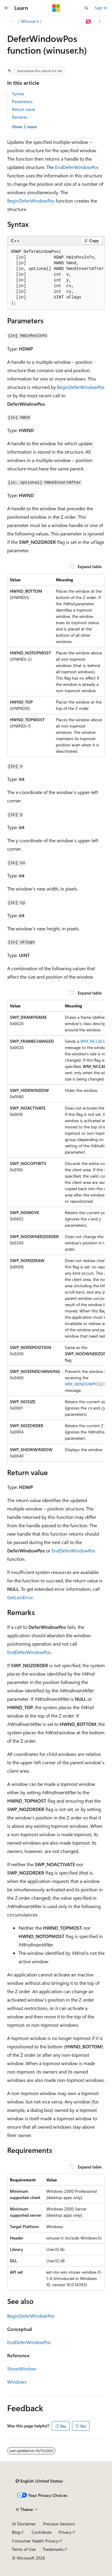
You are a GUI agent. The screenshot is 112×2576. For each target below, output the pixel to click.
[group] (56, 277)
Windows (17, 2382)
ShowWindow (21, 2368)
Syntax (18, 93)
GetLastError (20, 1597)
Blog (16, 2532)
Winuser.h (30, 21)
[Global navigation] (6, 8)
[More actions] (99, 21)
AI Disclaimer (24, 2524)
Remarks (19, 117)
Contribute (41, 2532)
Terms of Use (24, 2549)
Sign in (101, 7)
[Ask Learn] (88, 21)
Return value (23, 109)
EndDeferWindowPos (77, 167)
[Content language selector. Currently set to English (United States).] (39, 2481)
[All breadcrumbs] (12, 21)
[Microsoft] (56, 8)
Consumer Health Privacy (35, 2541)
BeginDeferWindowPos (31, 200)
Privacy (65, 2532)
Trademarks (53, 2549)
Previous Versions (59, 2524)
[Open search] (86, 8)
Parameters (22, 101)
